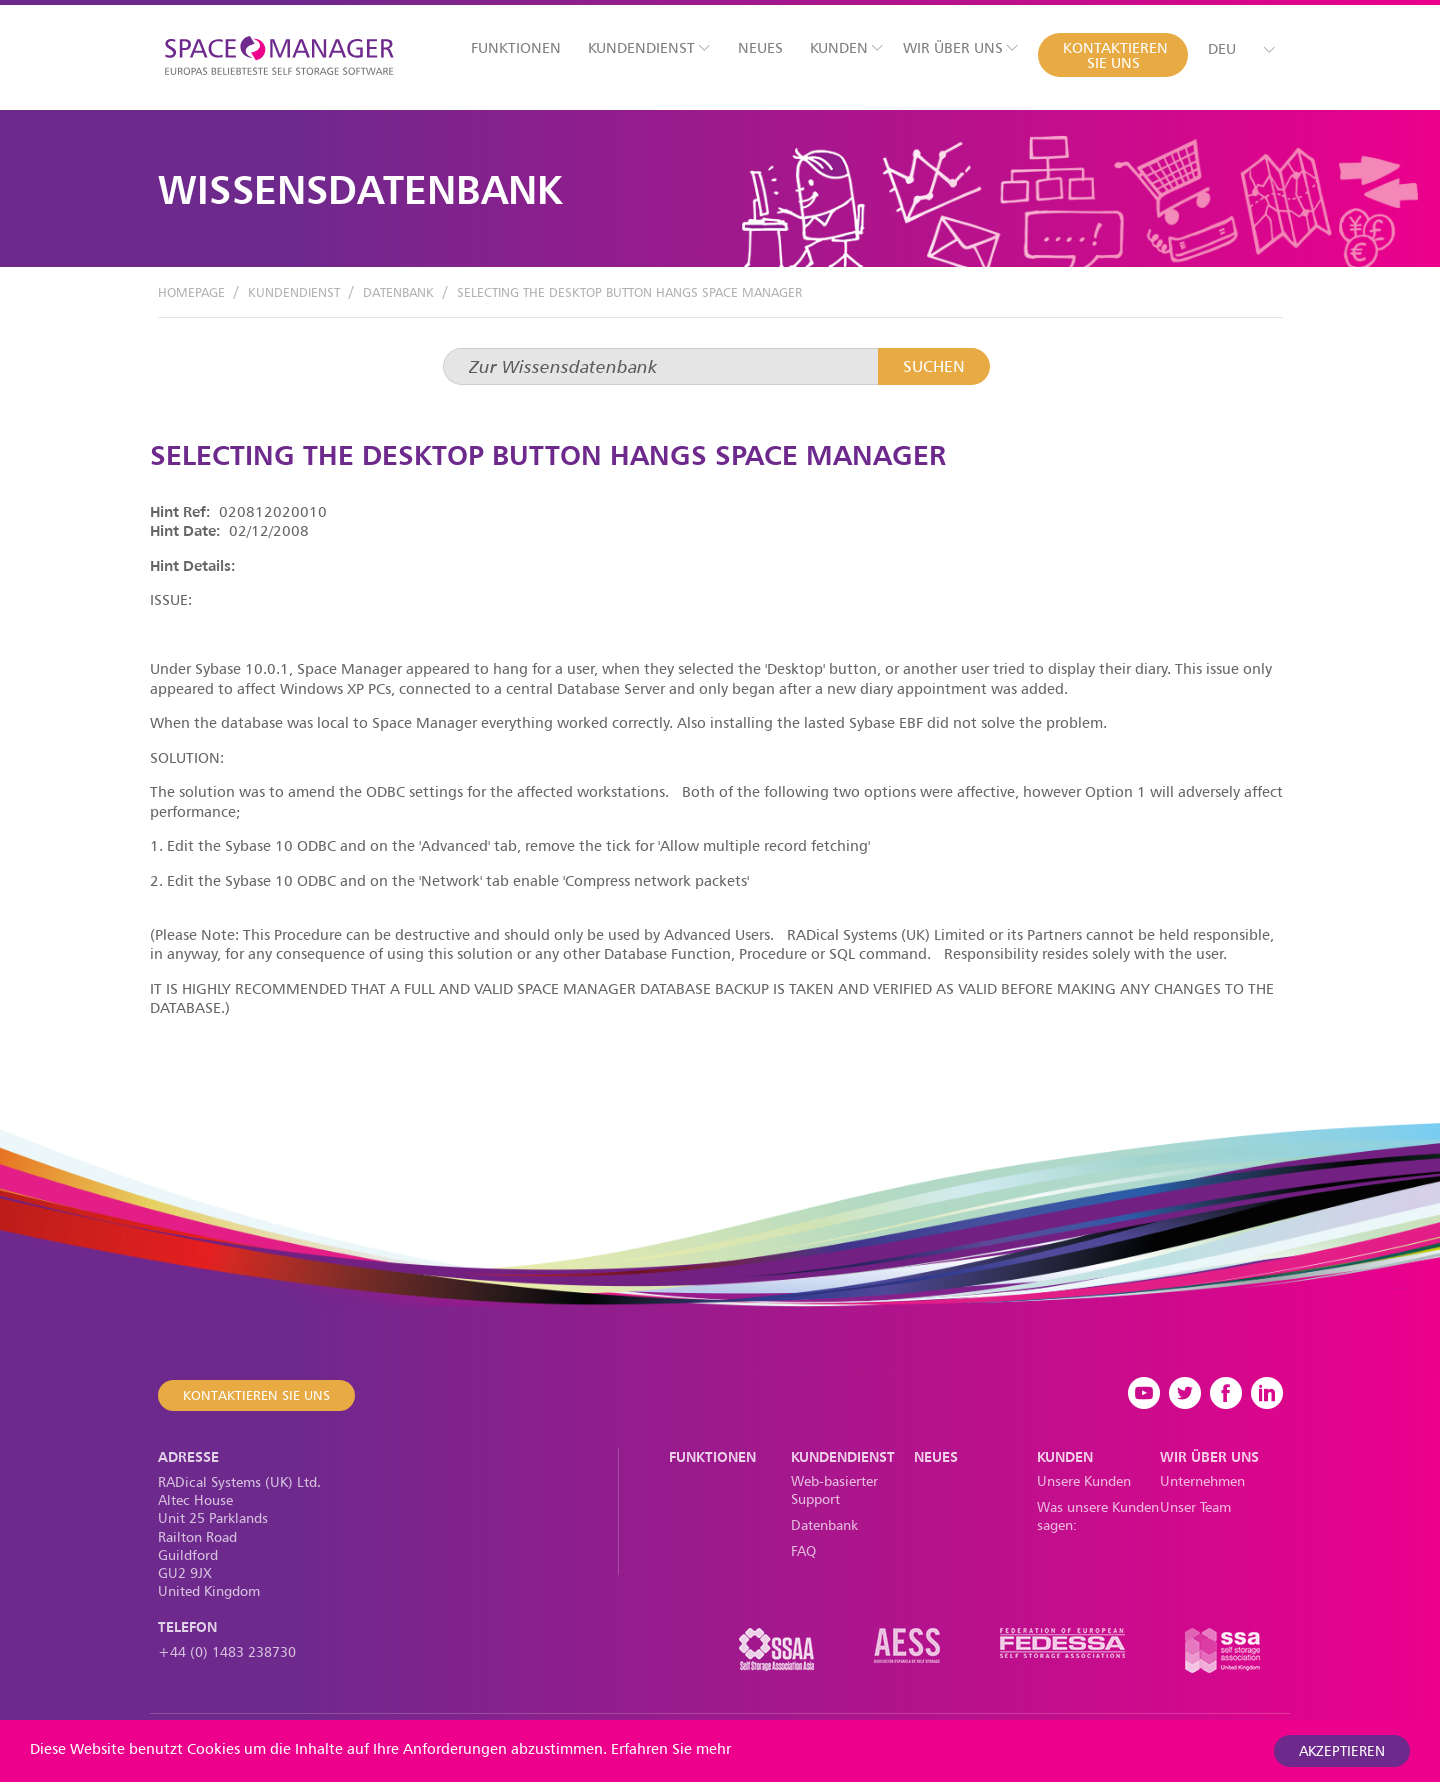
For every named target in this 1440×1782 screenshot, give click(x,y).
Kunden (846, 47)
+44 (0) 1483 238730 (227, 1651)
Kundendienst (649, 47)
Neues (760, 47)
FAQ (803, 1550)
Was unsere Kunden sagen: (1098, 1515)
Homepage (191, 292)
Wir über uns (960, 47)
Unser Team (1195, 1506)
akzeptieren (1342, 1750)
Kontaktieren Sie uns (1115, 55)
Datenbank (398, 292)
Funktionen (516, 47)
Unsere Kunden (1084, 1480)
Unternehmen (1202, 1480)
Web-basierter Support (834, 1489)
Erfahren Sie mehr (671, 1748)
